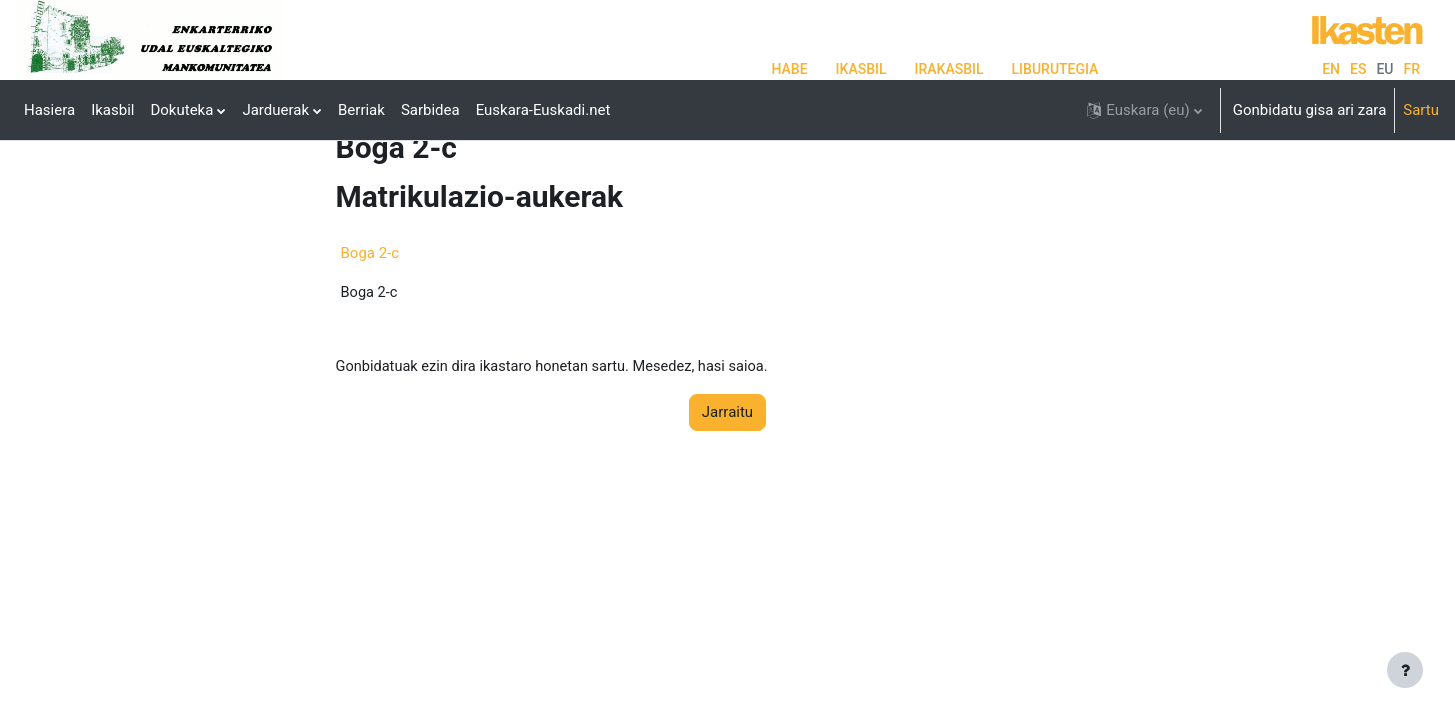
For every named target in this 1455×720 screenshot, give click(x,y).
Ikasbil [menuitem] (112, 110)
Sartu (1421, 110)
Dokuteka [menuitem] (181, 110)
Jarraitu (727, 476)
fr (1411, 69)
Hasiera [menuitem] (49, 110)
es (1358, 69)
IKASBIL (861, 69)
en (1331, 69)
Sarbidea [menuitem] (430, 110)
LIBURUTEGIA (1055, 69)
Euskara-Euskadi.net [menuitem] (543, 110)
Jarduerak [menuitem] (275, 110)
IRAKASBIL (949, 69)
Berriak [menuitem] (361, 110)
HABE (790, 69)
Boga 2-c (370, 315)
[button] (1144, 110)
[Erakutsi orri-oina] (1405, 670)
